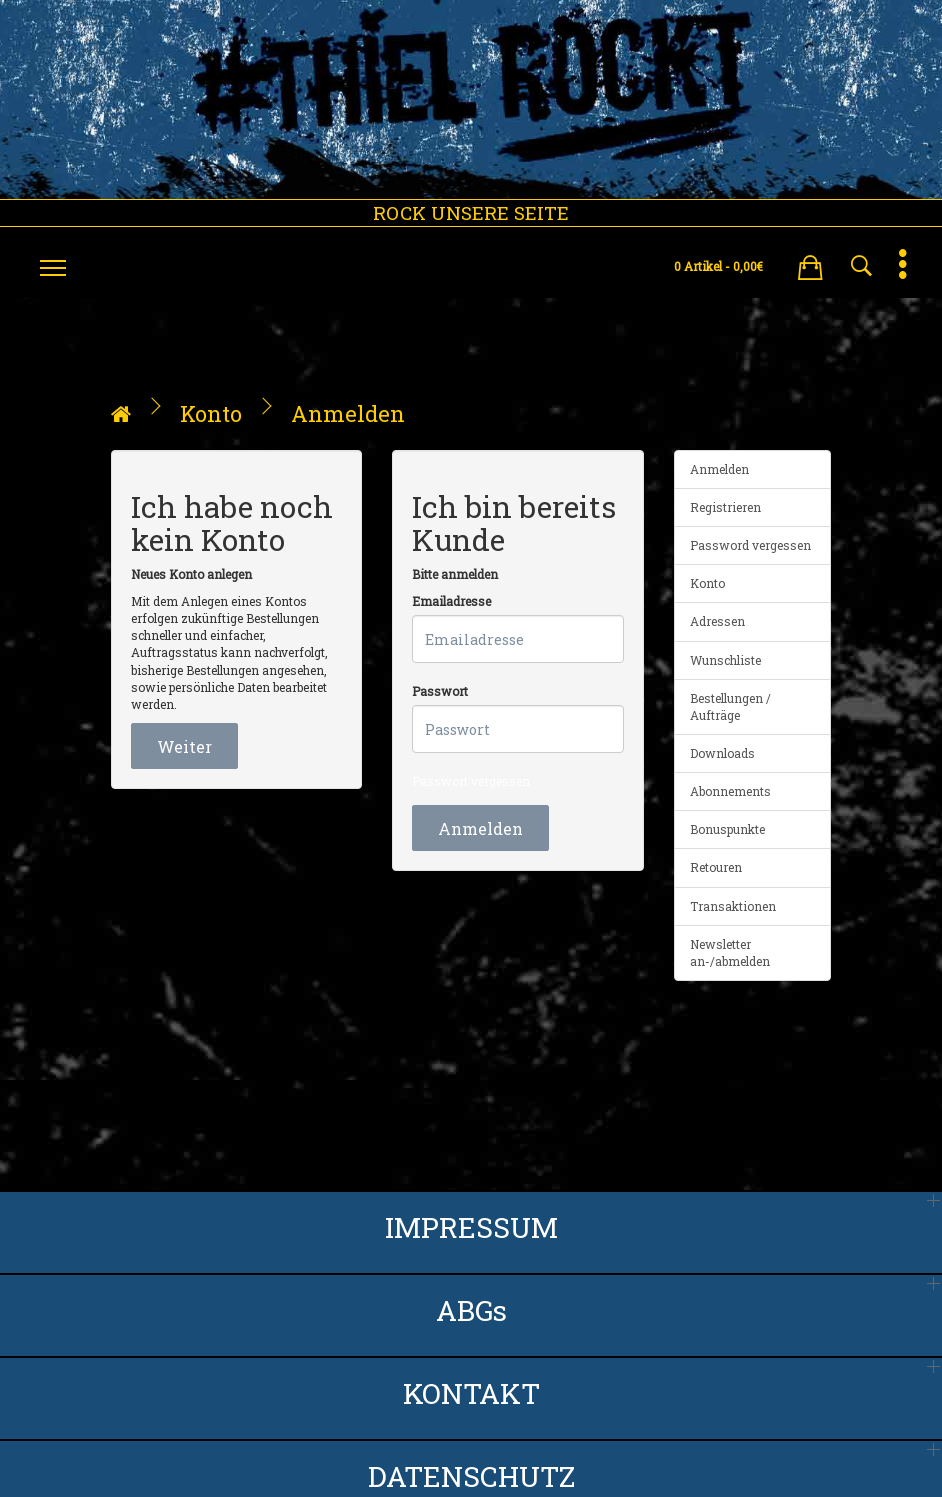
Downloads (722, 753)
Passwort (440, 691)
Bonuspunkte (727, 829)
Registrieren (725, 507)
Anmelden (348, 413)
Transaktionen (733, 906)
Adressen (717, 621)
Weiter (184, 746)
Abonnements (730, 791)
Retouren (716, 867)
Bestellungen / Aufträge (730, 706)
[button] (810, 264)
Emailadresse (451, 601)
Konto (211, 413)
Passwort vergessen (471, 781)
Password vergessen (750, 545)
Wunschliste (725, 660)
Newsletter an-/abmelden (730, 952)
